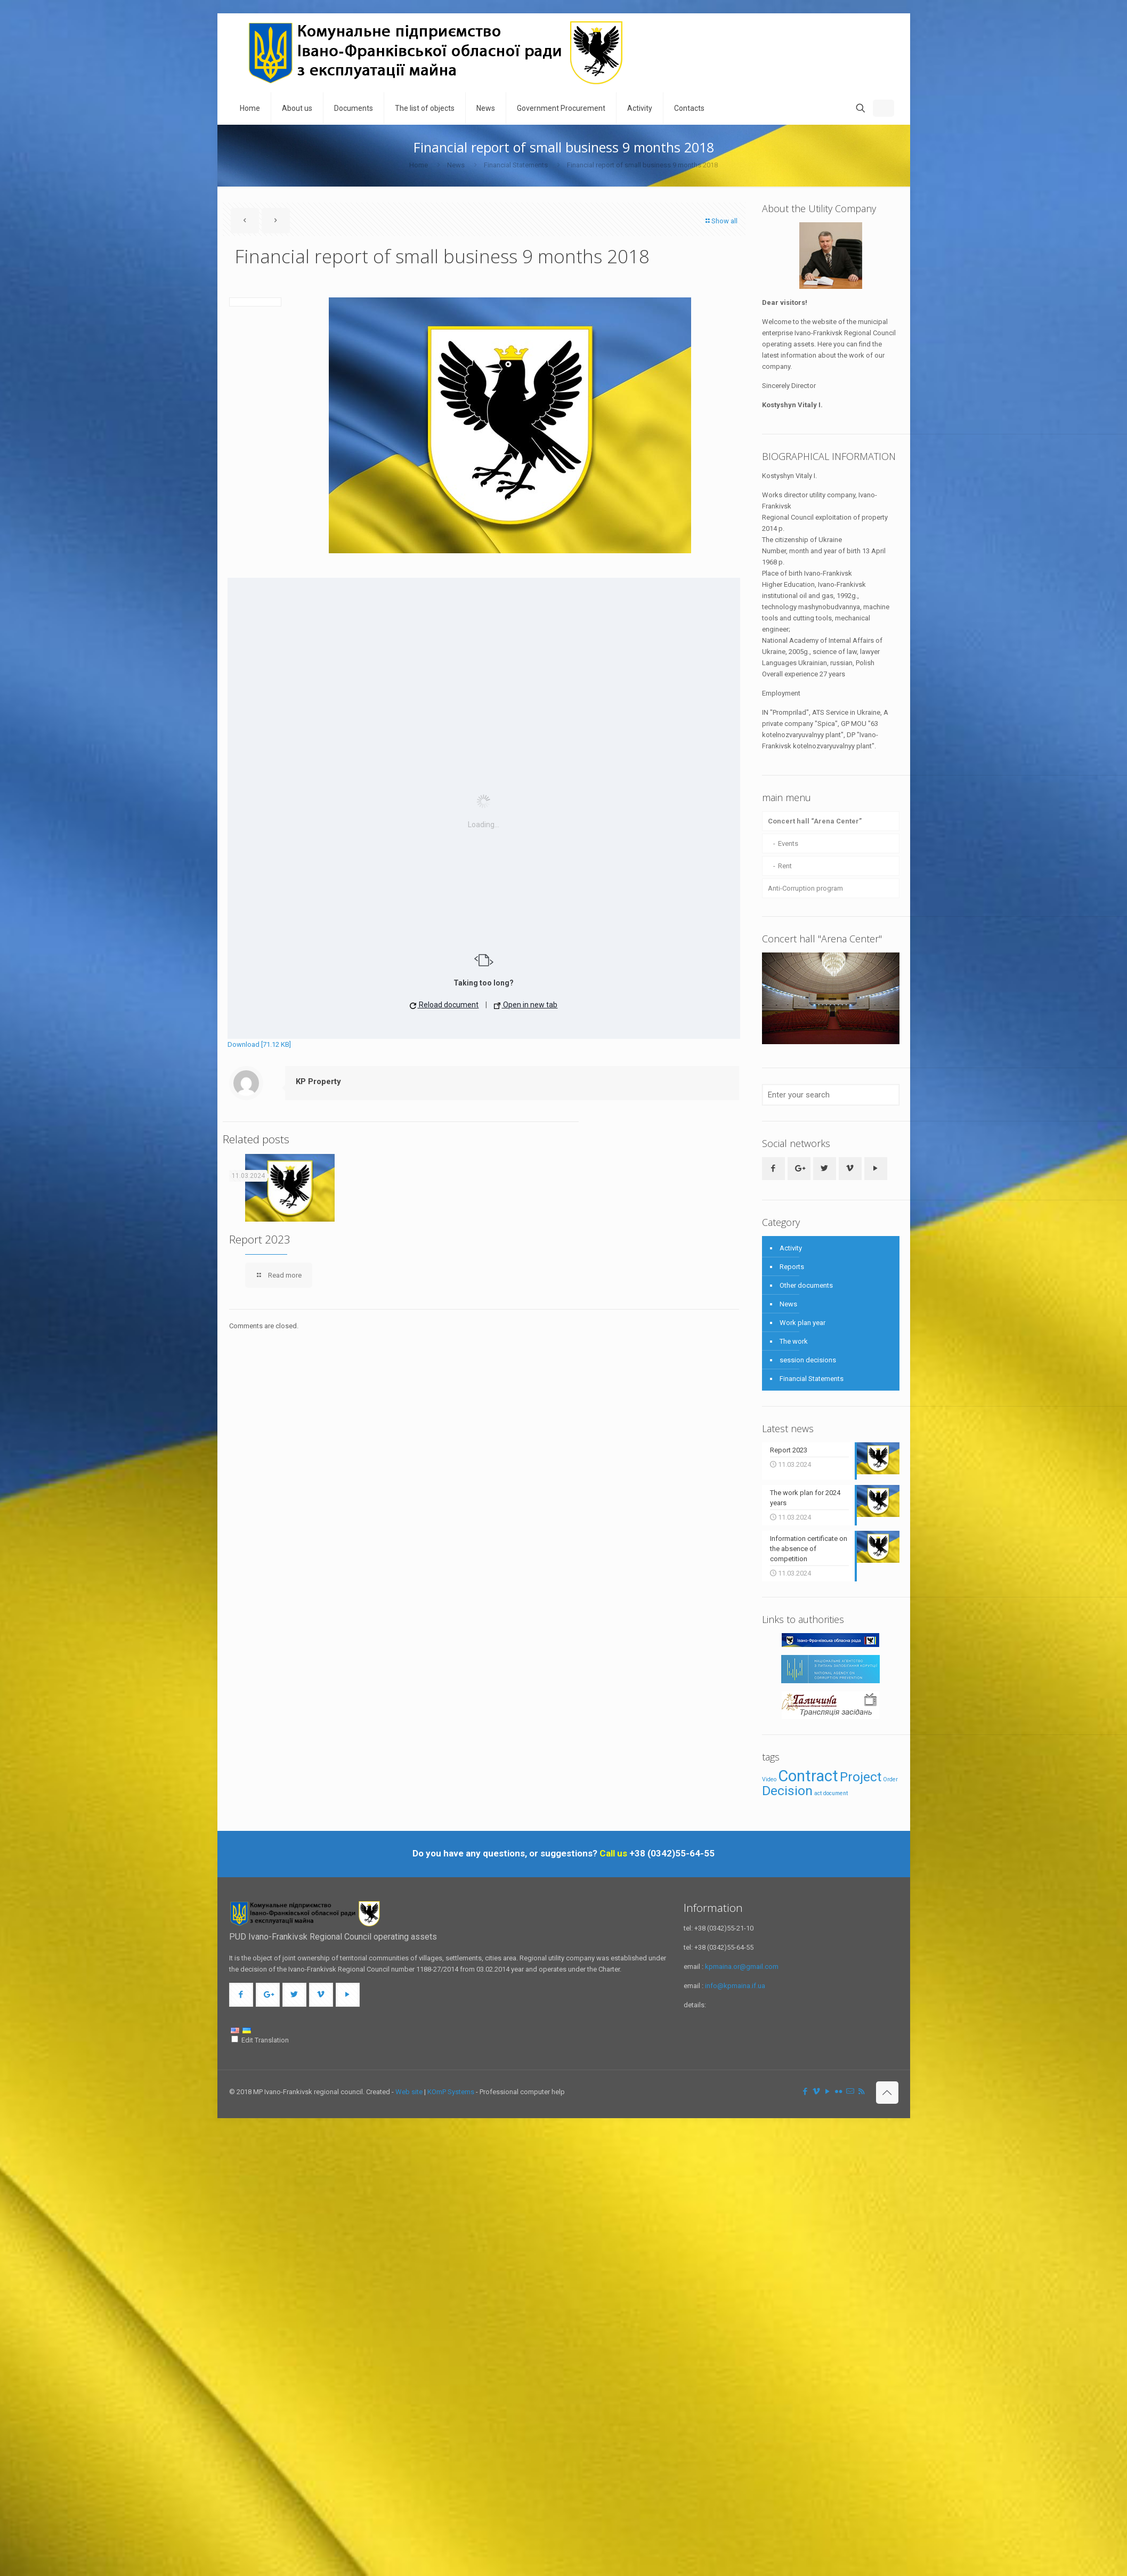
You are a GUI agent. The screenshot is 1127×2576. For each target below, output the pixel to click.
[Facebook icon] (805, 2091)
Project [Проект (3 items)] (860, 1776)
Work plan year (802, 1323)
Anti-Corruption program (805, 888)
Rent (785, 866)
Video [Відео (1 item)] (769, 1779)
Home (418, 165)
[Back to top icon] (887, 2092)
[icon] (850, 2091)
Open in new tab (525, 1004)
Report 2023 (259, 1239)
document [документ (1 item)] (835, 1793)
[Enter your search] (830, 1094)
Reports (792, 1267)
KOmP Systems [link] (450, 2092)
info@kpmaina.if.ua (735, 1986)
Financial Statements (516, 165)
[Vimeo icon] (817, 2091)
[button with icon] (773, 1168)
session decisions (808, 1360)
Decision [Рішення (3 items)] (787, 1790)
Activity (791, 1248)
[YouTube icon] (828, 2091)
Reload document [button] (444, 1004)
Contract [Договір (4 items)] (808, 1776)
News (456, 165)
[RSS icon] (861, 2091)
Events (788, 843)
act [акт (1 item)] (818, 1793)
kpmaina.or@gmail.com (742, 1967)
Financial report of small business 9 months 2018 (642, 165)
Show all (720, 221)
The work (794, 1341)
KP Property (318, 1081)
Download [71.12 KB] (259, 1044)
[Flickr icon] (839, 2091)
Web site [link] (409, 2092)
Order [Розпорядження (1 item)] (890, 1779)
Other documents (806, 1285)
